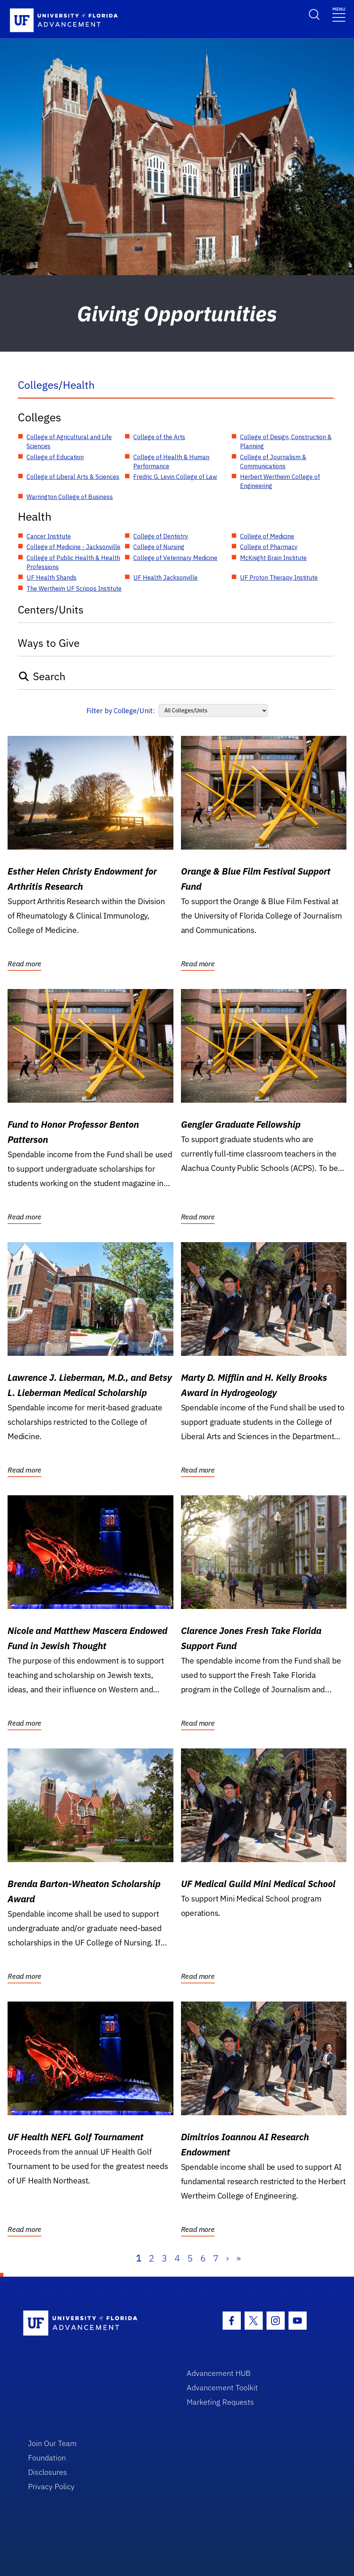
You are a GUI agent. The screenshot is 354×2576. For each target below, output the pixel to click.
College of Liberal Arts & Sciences (73, 476)
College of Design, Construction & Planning (286, 441)
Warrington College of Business (70, 497)
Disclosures (47, 2472)
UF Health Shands (51, 577)
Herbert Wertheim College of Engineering (280, 481)
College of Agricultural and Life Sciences (69, 441)
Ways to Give (49, 643)
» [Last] (238, 2258)
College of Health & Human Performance (171, 461)
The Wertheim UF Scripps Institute (74, 588)
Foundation (47, 2457)
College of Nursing (158, 547)
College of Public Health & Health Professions (73, 562)
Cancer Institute (49, 536)
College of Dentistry (160, 536)
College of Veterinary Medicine (175, 558)
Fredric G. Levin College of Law (175, 476)
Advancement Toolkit (222, 2387)
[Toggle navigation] (339, 14)
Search (42, 676)
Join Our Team (52, 2443)
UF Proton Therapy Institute (279, 577)
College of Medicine (267, 536)
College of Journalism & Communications (273, 461)
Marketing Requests (220, 2402)
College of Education (55, 457)
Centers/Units (51, 610)
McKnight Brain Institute (273, 558)
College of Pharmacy (269, 547)
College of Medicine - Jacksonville (73, 547)
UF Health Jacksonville (165, 577)
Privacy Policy (51, 2486)
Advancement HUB (219, 2373)
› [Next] (227, 2258)
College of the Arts (159, 437)
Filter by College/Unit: (120, 710)
